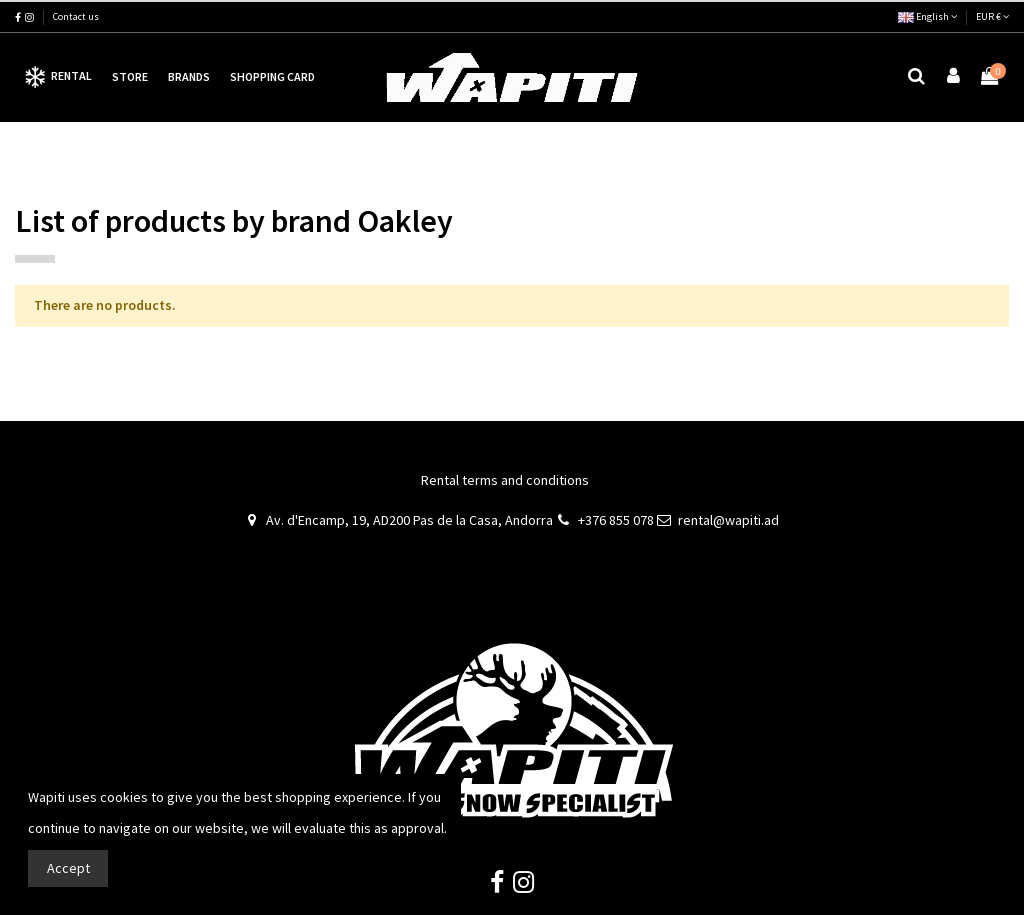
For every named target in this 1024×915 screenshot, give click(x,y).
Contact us (76, 16)
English (927, 16)
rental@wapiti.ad (728, 520)
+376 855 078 (616, 520)
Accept (68, 868)
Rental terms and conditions (505, 480)
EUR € (992, 16)
